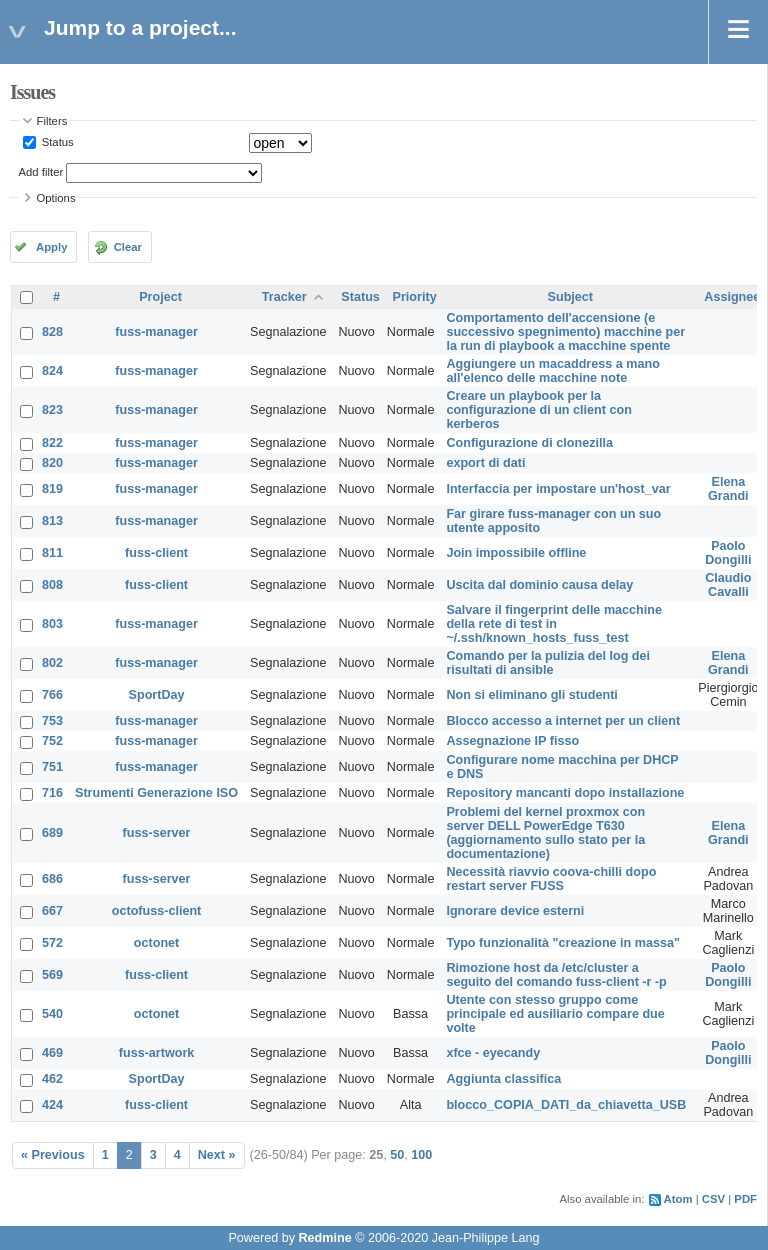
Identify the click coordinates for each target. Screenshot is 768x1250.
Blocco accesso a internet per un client (563, 721)
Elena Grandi (728, 489)
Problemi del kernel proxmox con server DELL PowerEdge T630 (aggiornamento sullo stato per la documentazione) (545, 833)
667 (52, 911)
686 (52, 879)
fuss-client (156, 553)
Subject (571, 297)
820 (52, 463)
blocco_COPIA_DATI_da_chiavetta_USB (566, 1105)
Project (160, 297)
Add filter (41, 172)
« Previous (53, 1155)
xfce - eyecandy (493, 1053)
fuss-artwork (157, 1053)
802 (52, 663)
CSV (713, 1199)
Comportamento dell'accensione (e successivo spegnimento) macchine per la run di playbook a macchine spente (565, 332)
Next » (217, 1155)
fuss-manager (156, 332)
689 (52, 833)
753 (52, 721)
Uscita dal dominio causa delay (539, 585)
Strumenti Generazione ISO (156, 793)
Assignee (732, 297)
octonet (156, 943)
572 (52, 943)
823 (52, 410)
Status (56, 142)
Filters (52, 121)
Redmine (324, 1238)
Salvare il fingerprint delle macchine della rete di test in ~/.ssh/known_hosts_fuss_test (554, 624)
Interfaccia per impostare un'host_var (558, 489)
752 (52, 741)
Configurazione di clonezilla (529, 443)
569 (52, 975)
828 (52, 332)
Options (56, 198)
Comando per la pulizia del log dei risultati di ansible (548, 663)
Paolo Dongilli (728, 553)
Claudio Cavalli (728, 585)
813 (52, 521)
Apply (51, 247)
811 (52, 553)
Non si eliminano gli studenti (531, 695)
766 (52, 695)
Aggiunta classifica (503, 1079)
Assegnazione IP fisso (512, 741)
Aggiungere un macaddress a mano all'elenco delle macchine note (552, 371)
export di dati (485, 463)
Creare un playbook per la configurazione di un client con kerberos (538, 410)
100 (421, 1155)
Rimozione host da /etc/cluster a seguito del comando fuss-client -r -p (556, 975)
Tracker (284, 297)
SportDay (157, 695)
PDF (745, 1199)
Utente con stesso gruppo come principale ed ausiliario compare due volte (555, 1014)
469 (52, 1053)
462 (52, 1079)
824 (52, 371)
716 (52, 793)
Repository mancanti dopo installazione (565, 793)
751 (52, 767)
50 (397, 1155)
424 (52, 1105)
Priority (415, 297)
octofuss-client (157, 911)
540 (52, 1014)
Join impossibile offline (516, 553)
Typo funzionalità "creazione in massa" (563, 943)
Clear (128, 247)
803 (52, 624)
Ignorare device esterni (515, 911)
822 (52, 443)
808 (52, 585)
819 (52, 489)
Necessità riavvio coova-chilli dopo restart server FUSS (551, 879)
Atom (678, 1199)
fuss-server (157, 833)
